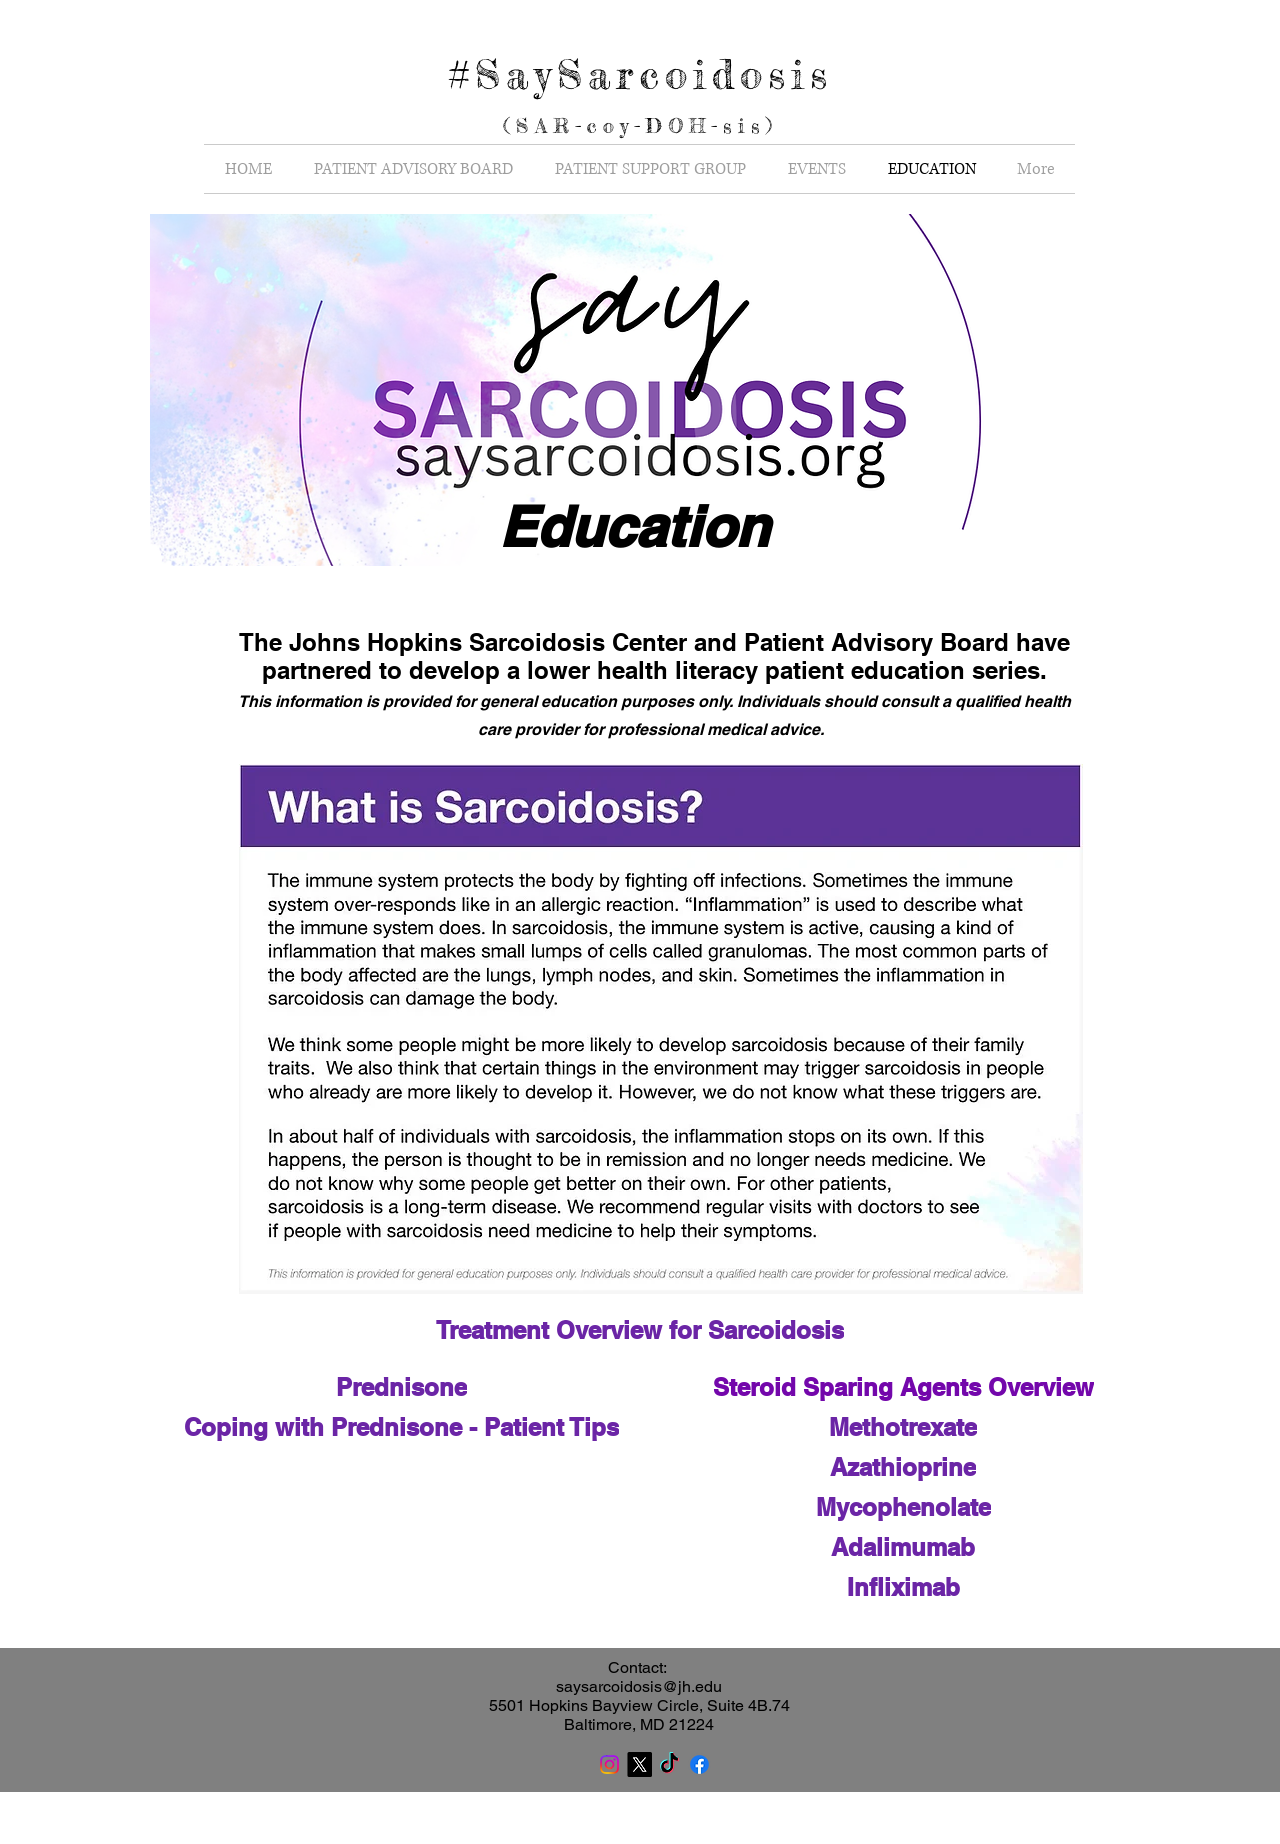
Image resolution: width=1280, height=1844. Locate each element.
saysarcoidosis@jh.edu (639, 1686)
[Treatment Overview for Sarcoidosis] (639, 1330)
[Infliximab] (903, 1587)
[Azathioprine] (903, 1467)
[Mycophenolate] (903, 1507)
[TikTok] (669, 1764)
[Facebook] (699, 1764)
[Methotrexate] (903, 1427)
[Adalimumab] (903, 1547)
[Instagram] (609, 1764)
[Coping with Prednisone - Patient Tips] (401, 1427)
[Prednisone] (401, 1387)
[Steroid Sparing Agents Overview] (903, 1387)
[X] (639, 1764)
